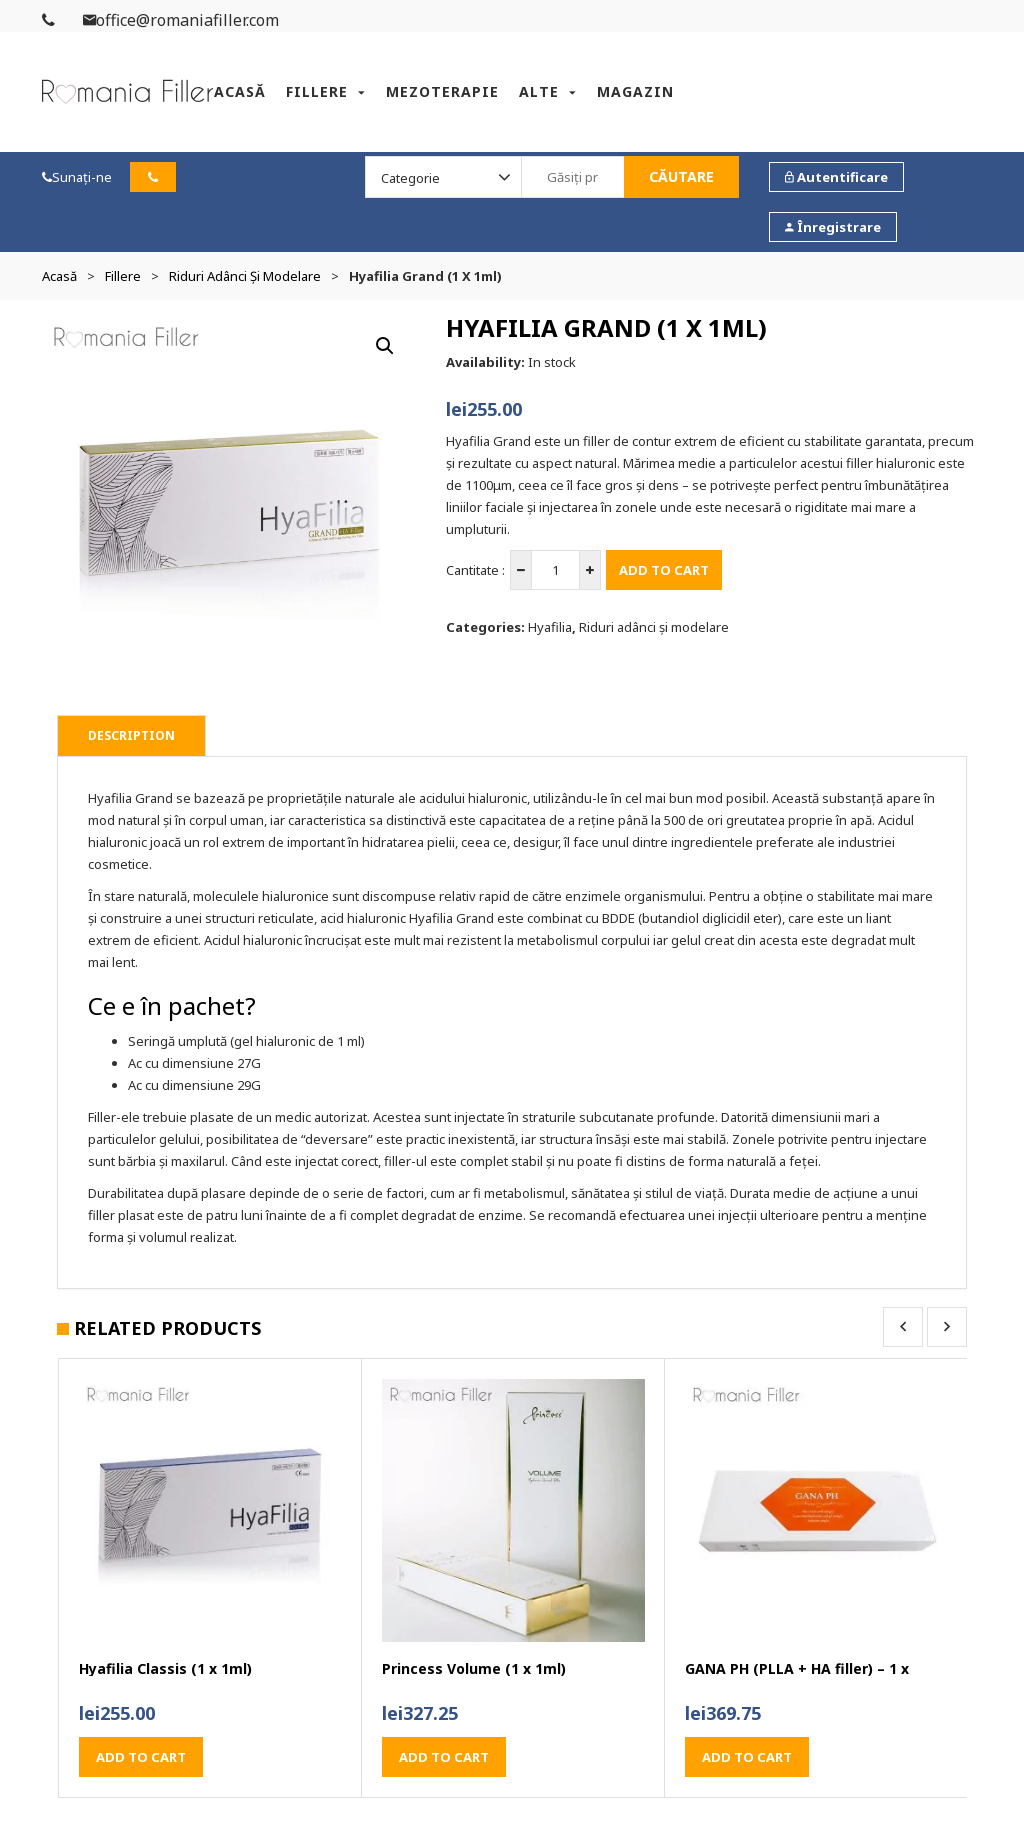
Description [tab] (131, 735)
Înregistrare (833, 227)
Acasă (240, 91)
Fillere (317, 91)
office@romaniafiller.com (181, 20)
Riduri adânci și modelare (245, 276)
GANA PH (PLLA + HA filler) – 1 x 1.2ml (797, 1669)
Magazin (635, 91)
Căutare (681, 176)
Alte (539, 91)
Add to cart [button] (141, 1757)
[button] (385, 346)
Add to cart (664, 570)
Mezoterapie (442, 91)
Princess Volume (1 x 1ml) (474, 1669)
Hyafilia (550, 627)
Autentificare (836, 177)
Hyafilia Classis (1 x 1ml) (165, 1669)
